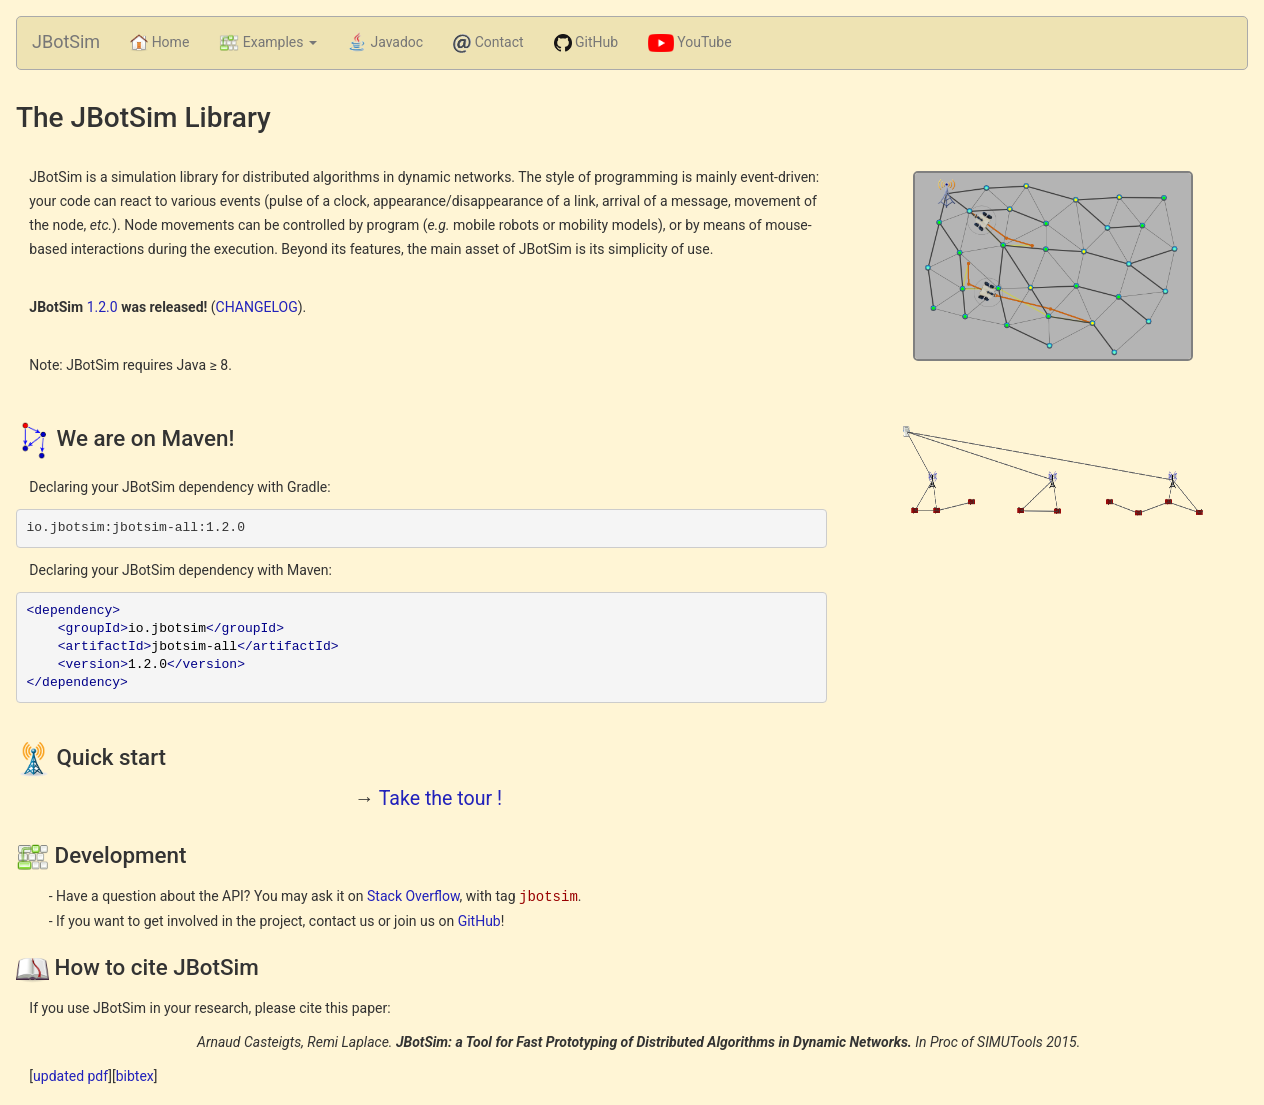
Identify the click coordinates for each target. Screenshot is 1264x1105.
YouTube (689, 43)
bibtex (135, 1075)
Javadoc (385, 43)
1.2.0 (102, 307)
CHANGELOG (257, 307)
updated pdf (70, 1075)
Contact (488, 43)
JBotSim (66, 41)
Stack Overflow (413, 896)
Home (167, 41)
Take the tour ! (440, 798)
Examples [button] (268, 43)
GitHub (586, 43)
